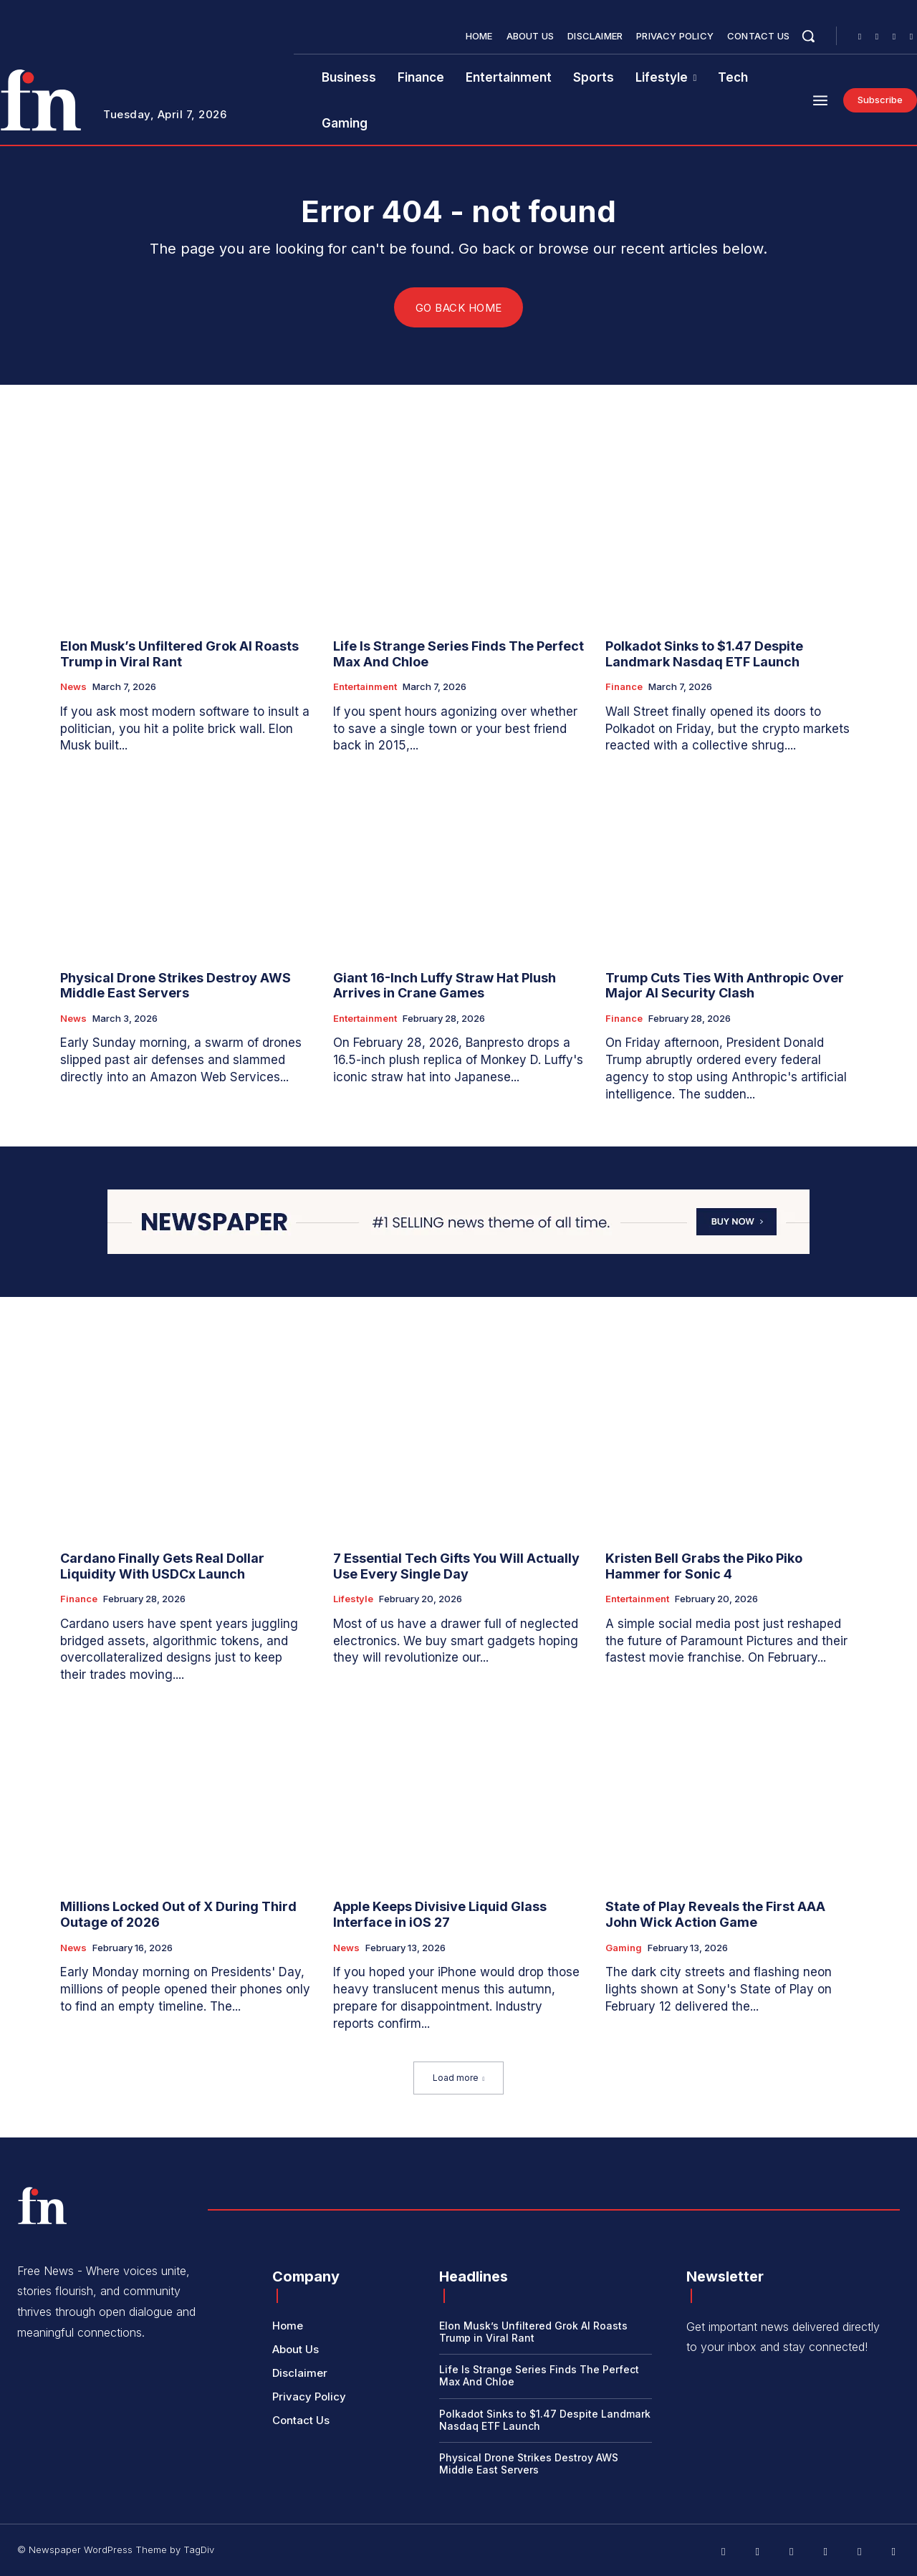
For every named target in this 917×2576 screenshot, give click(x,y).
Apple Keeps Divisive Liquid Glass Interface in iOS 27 (440, 1915)
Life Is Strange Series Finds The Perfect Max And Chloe (458, 654)
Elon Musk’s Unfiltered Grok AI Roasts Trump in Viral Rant (179, 654)
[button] (808, 36)
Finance (624, 687)
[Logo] (42, 2205)
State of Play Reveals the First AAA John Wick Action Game (715, 1915)
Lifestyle (353, 1599)
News (73, 687)
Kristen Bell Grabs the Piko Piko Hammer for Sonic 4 (703, 1566)
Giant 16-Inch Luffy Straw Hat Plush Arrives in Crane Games (444, 985)
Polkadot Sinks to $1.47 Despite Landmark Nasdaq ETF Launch (704, 654)
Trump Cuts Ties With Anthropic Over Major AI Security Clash (724, 985)
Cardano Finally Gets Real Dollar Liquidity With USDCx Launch (162, 1566)
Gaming (623, 1948)
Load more (459, 2077)
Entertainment (365, 687)
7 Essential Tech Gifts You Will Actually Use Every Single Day (456, 1566)
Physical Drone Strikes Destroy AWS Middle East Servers (175, 985)
